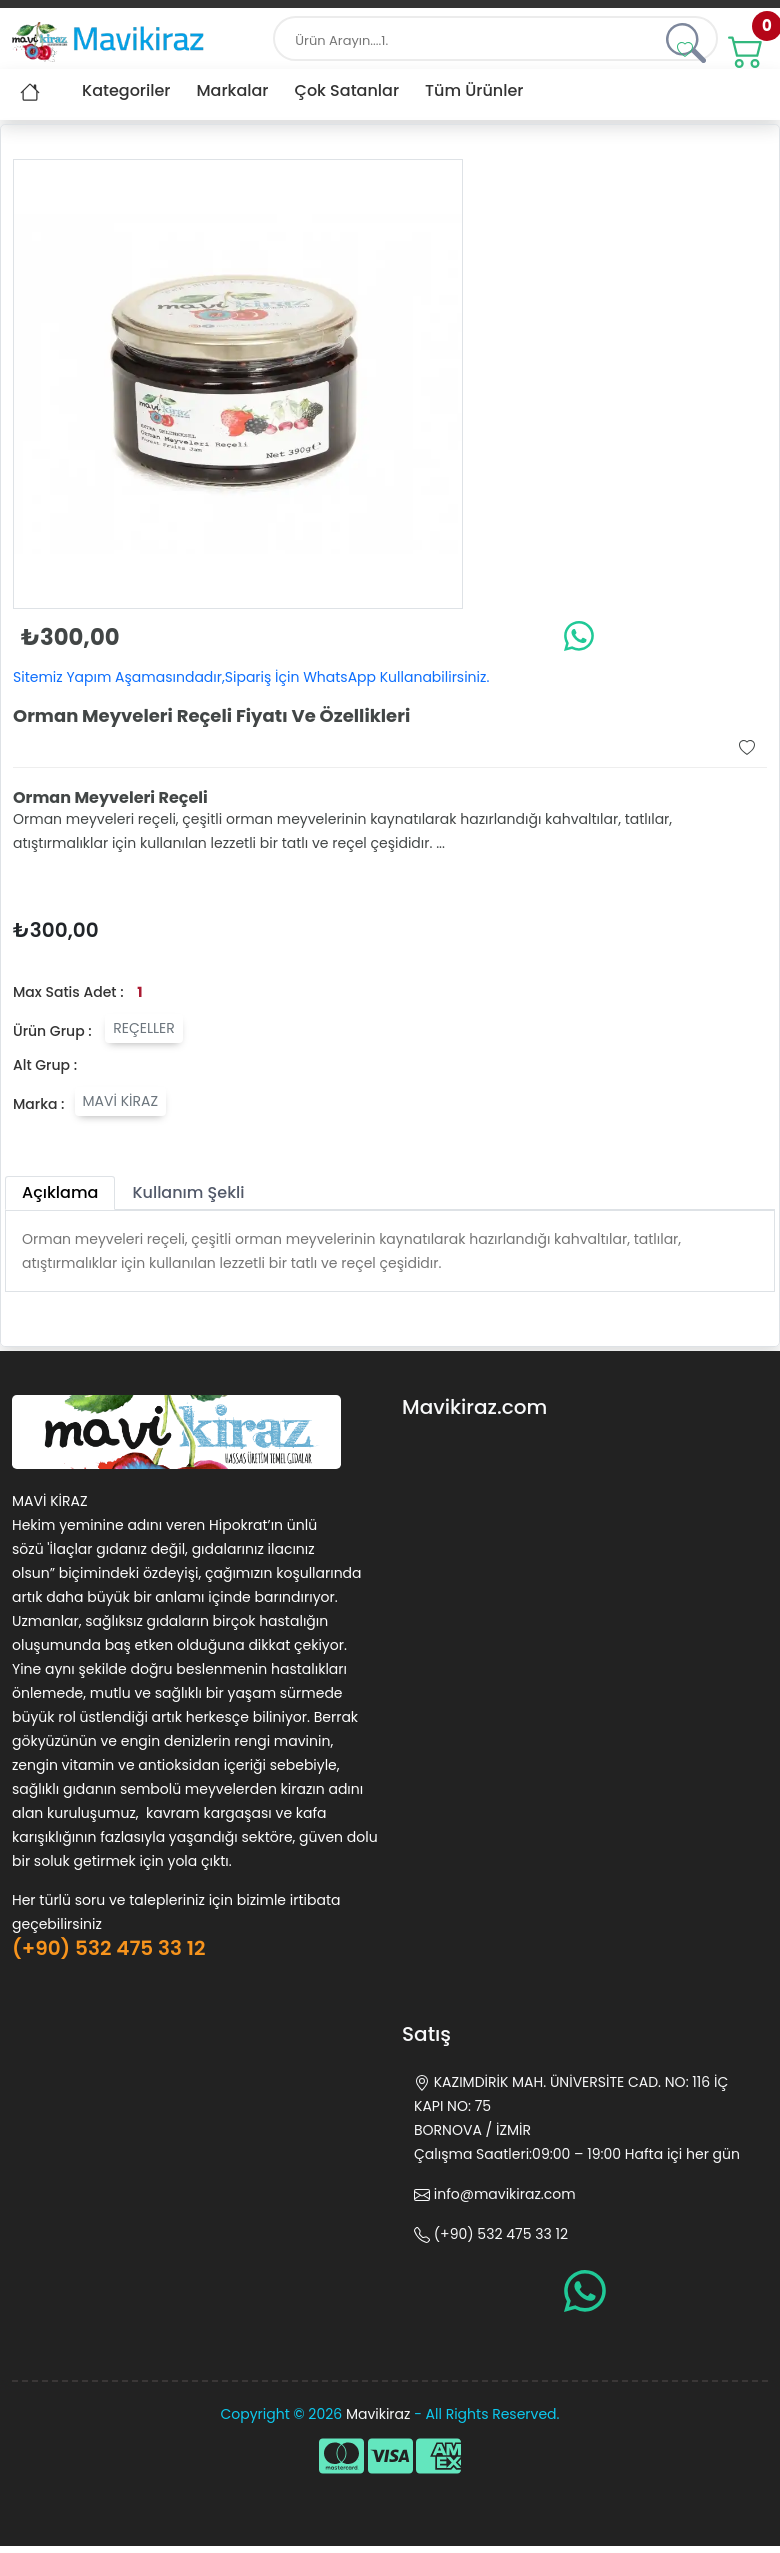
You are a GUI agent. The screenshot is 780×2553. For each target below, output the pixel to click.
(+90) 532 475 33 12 (108, 1948)
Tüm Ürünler (474, 90)
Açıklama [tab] (60, 1192)
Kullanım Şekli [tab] (188, 1192)
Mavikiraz (378, 2414)
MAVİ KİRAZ (121, 1101)
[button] (685, 48)
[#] (746, 48)
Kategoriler (126, 90)
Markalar (232, 90)
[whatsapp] (579, 635)
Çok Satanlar (347, 90)
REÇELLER (143, 1028)
